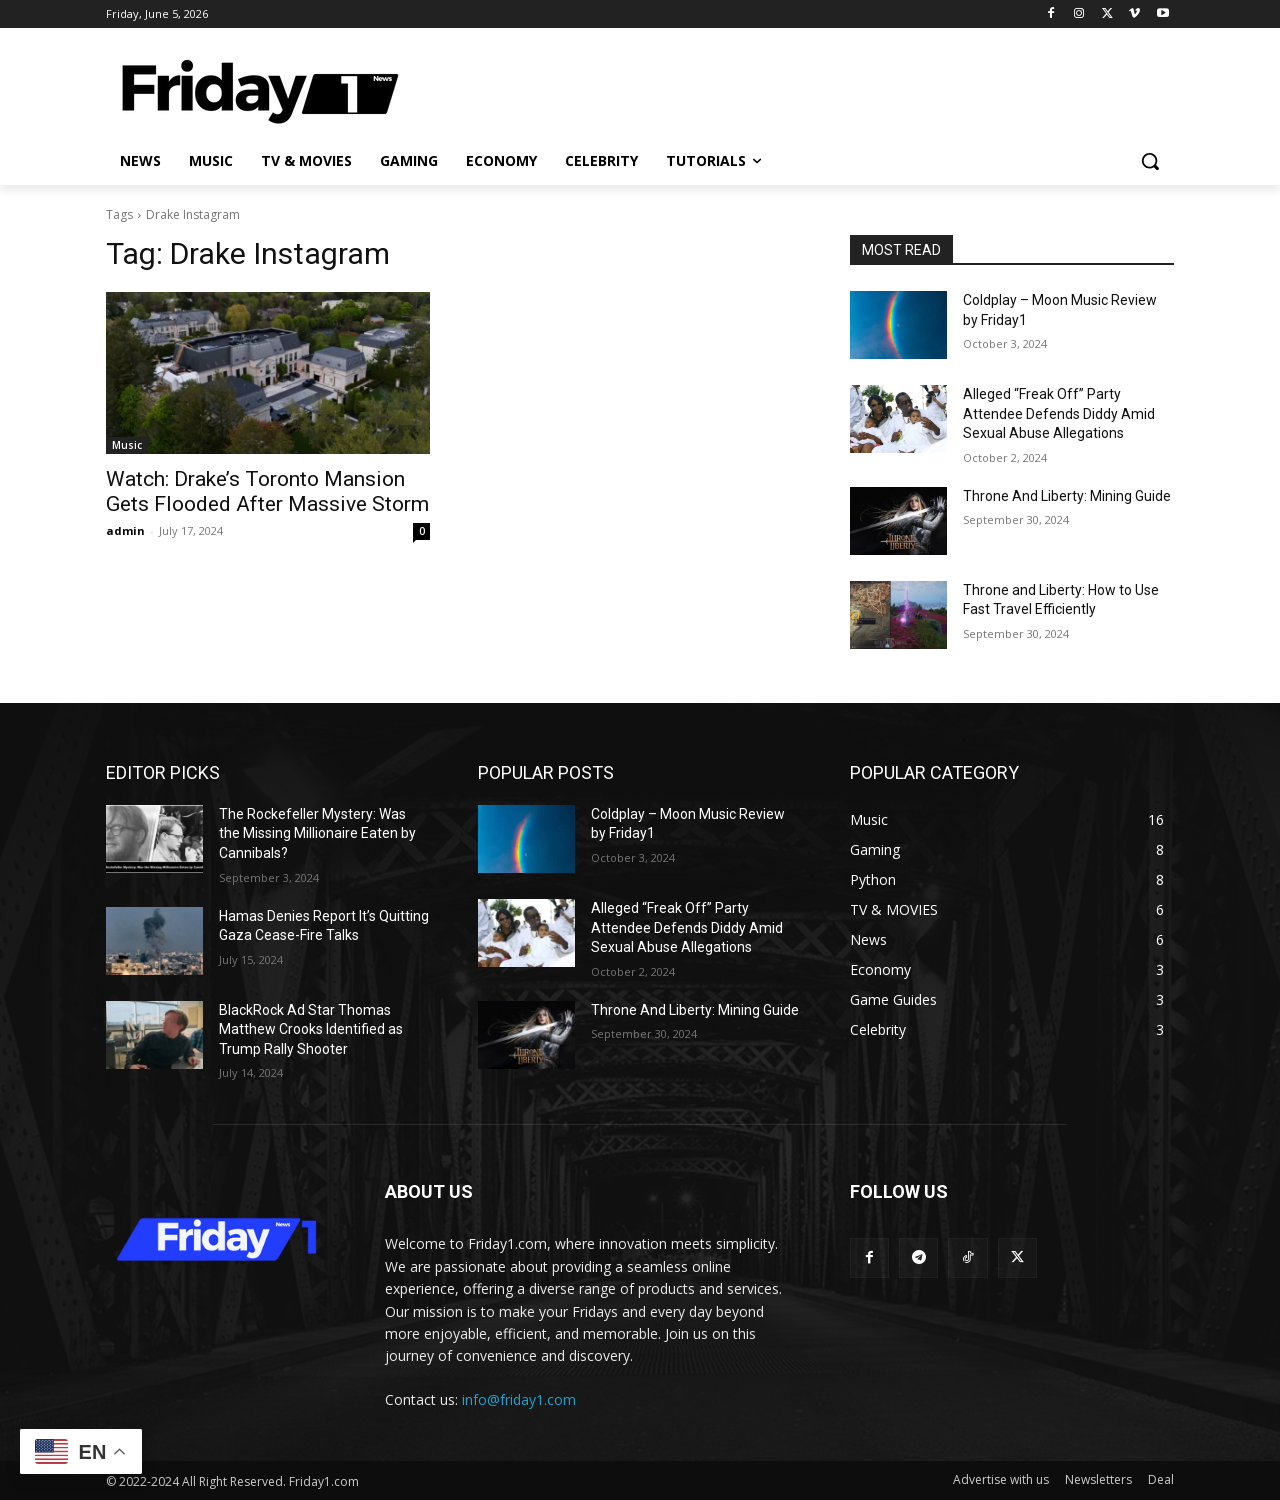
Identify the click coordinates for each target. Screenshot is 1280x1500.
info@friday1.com (519, 1399)
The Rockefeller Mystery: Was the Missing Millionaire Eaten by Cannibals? (317, 833)
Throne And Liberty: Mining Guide (1067, 496)
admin (125, 530)
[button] (1150, 161)
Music (127, 445)
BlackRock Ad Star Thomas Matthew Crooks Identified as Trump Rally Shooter (311, 1029)
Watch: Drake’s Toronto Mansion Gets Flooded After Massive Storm (267, 491)
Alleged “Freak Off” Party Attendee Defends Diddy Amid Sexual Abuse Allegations (1059, 413)
